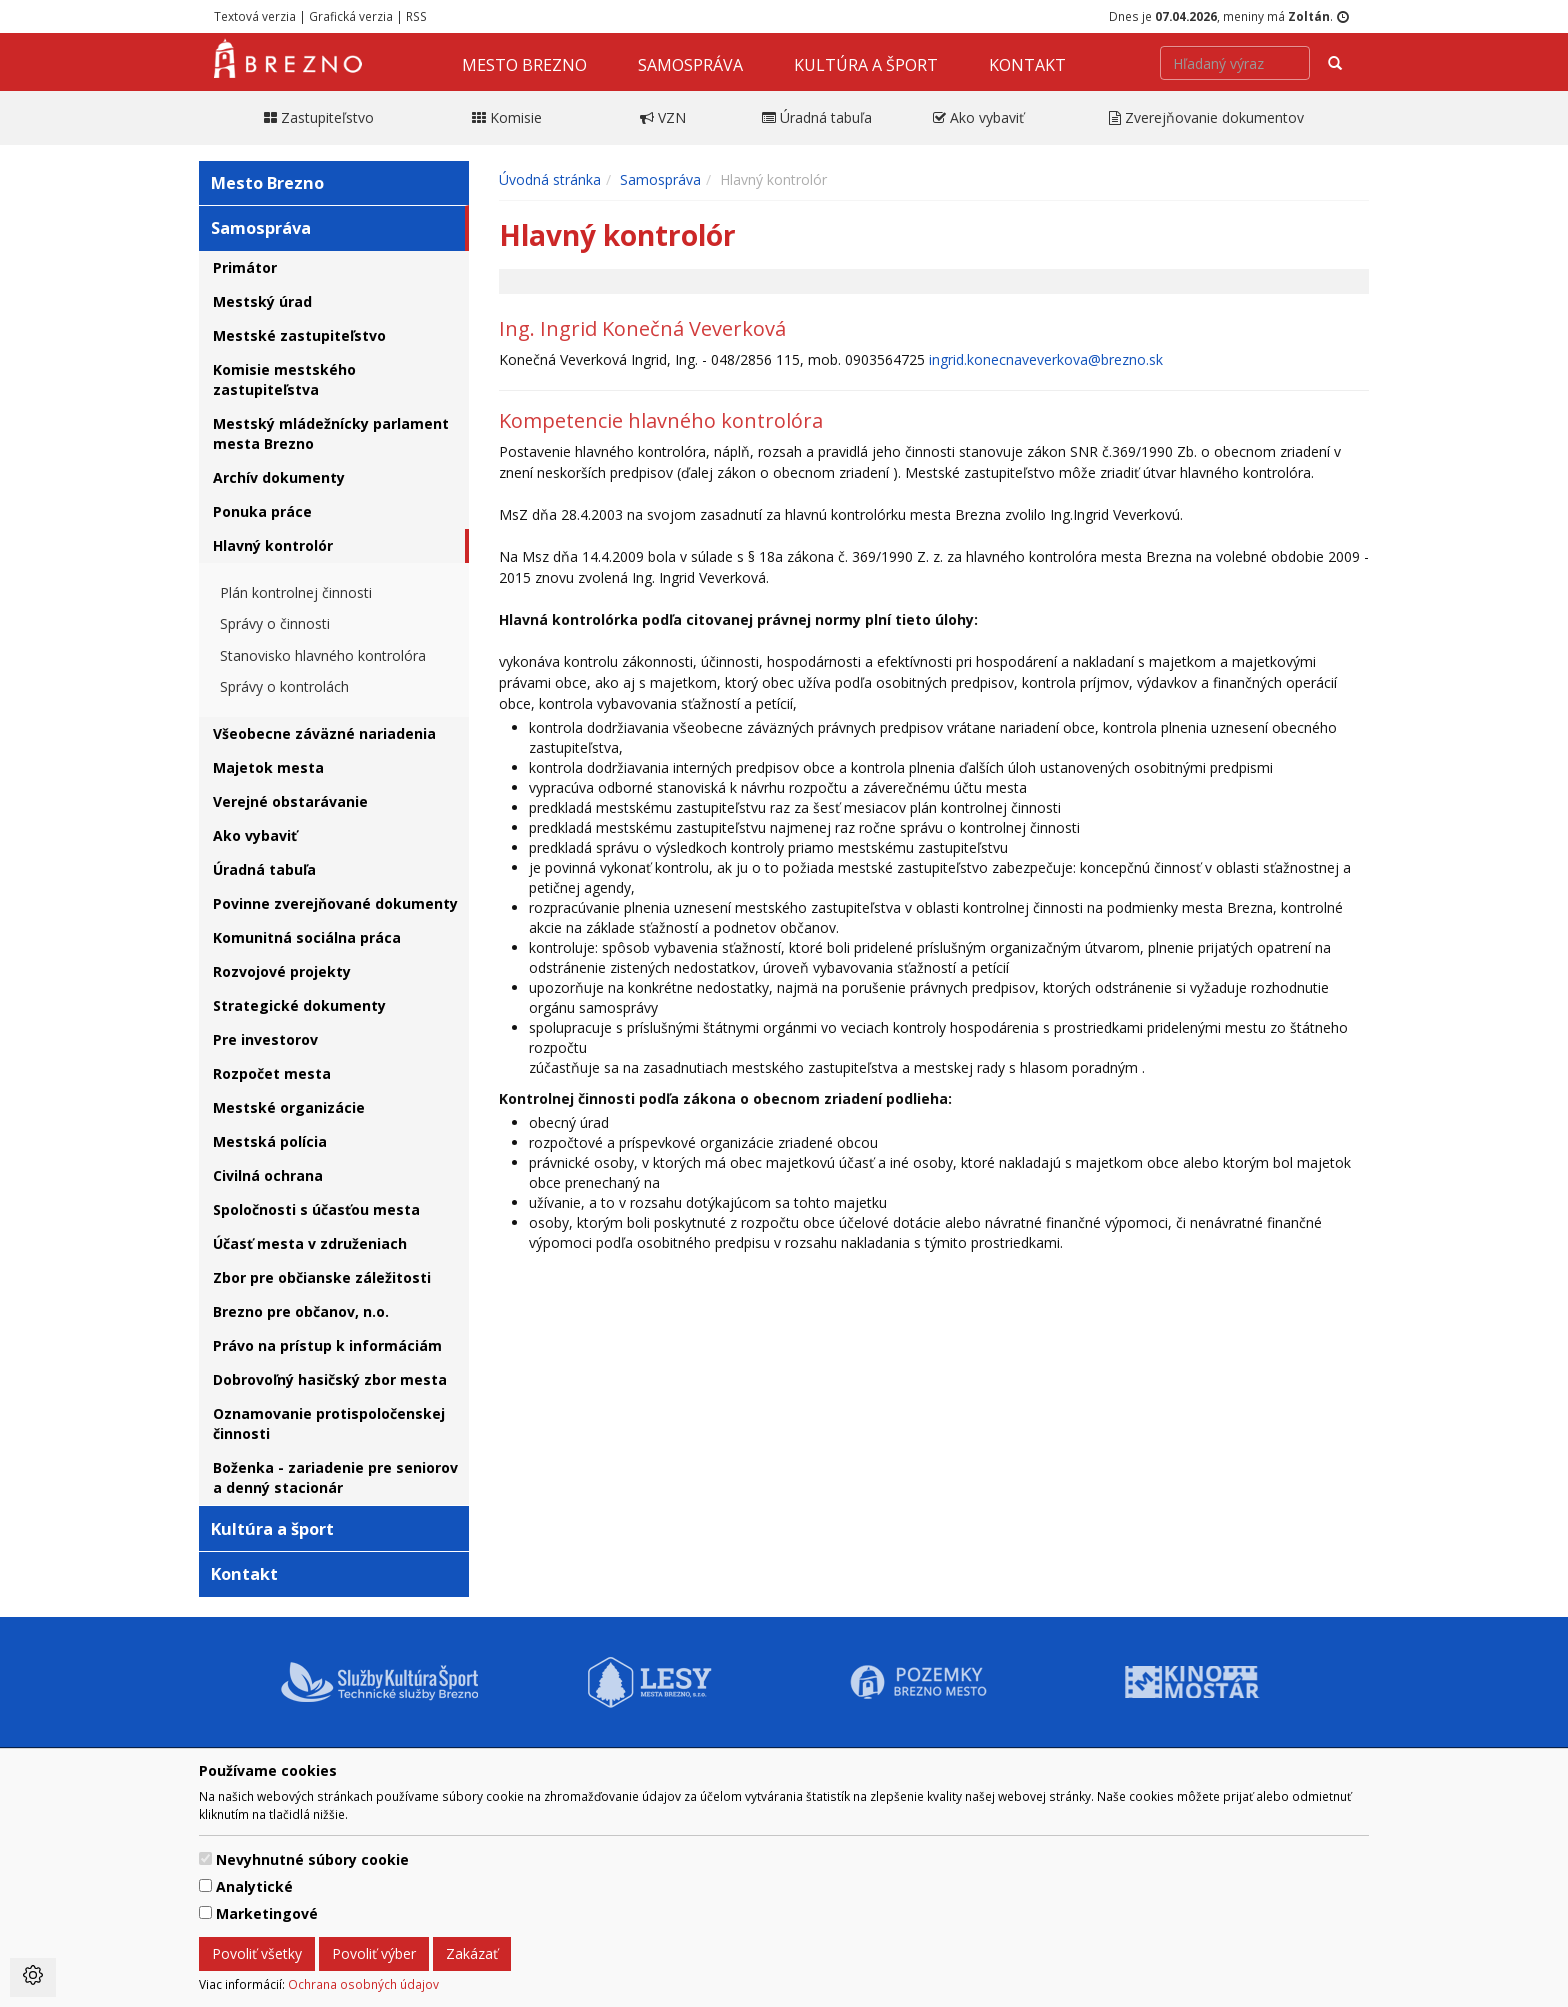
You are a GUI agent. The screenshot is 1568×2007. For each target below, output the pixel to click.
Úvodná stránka (550, 179)
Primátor (245, 267)
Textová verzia (255, 16)
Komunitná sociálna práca (307, 937)
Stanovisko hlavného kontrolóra (323, 655)
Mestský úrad (262, 301)
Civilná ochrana (268, 1175)
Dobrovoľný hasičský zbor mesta (330, 1379)
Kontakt (1027, 65)
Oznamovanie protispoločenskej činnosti (329, 1423)
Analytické (254, 1886)
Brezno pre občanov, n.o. (301, 1311)
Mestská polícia (270, 1141)
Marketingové (267, 1913)
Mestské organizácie (289, 1107)
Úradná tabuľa (264, 869)
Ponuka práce (262, 511)
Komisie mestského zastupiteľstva (284, 379)
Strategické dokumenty (299, 1005)
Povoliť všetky (257, 1953)
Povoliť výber (374, 1953)
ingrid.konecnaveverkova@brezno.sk (1046, 359)
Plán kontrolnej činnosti (296, 592)
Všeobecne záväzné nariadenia (324, 733)
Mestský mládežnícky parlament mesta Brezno (331, 433)
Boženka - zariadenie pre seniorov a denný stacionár (335, 1477)
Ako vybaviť (255, 835)
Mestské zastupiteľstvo (299, 335)
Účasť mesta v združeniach (310, 1243)
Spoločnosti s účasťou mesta (316, 1209)
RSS (416, 16)
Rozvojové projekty (282, 971)
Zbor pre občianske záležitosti (322, 1277)
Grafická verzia (351, 16)
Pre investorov (265, 1039)
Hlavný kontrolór (273, 545)
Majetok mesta (268, 767)
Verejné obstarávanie (290, 801)
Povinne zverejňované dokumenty (335, 903)
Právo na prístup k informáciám (327, 1345)
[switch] (205, 1858)
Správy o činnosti (275, 623)
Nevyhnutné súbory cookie (312, 1859)
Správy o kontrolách (284, 686)
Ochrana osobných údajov (363, 1984)
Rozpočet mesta (272, 1073)
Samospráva (690, 65)
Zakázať (472, 1953)
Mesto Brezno (524, 65)
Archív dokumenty (279, 477)
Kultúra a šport (866, 65)
